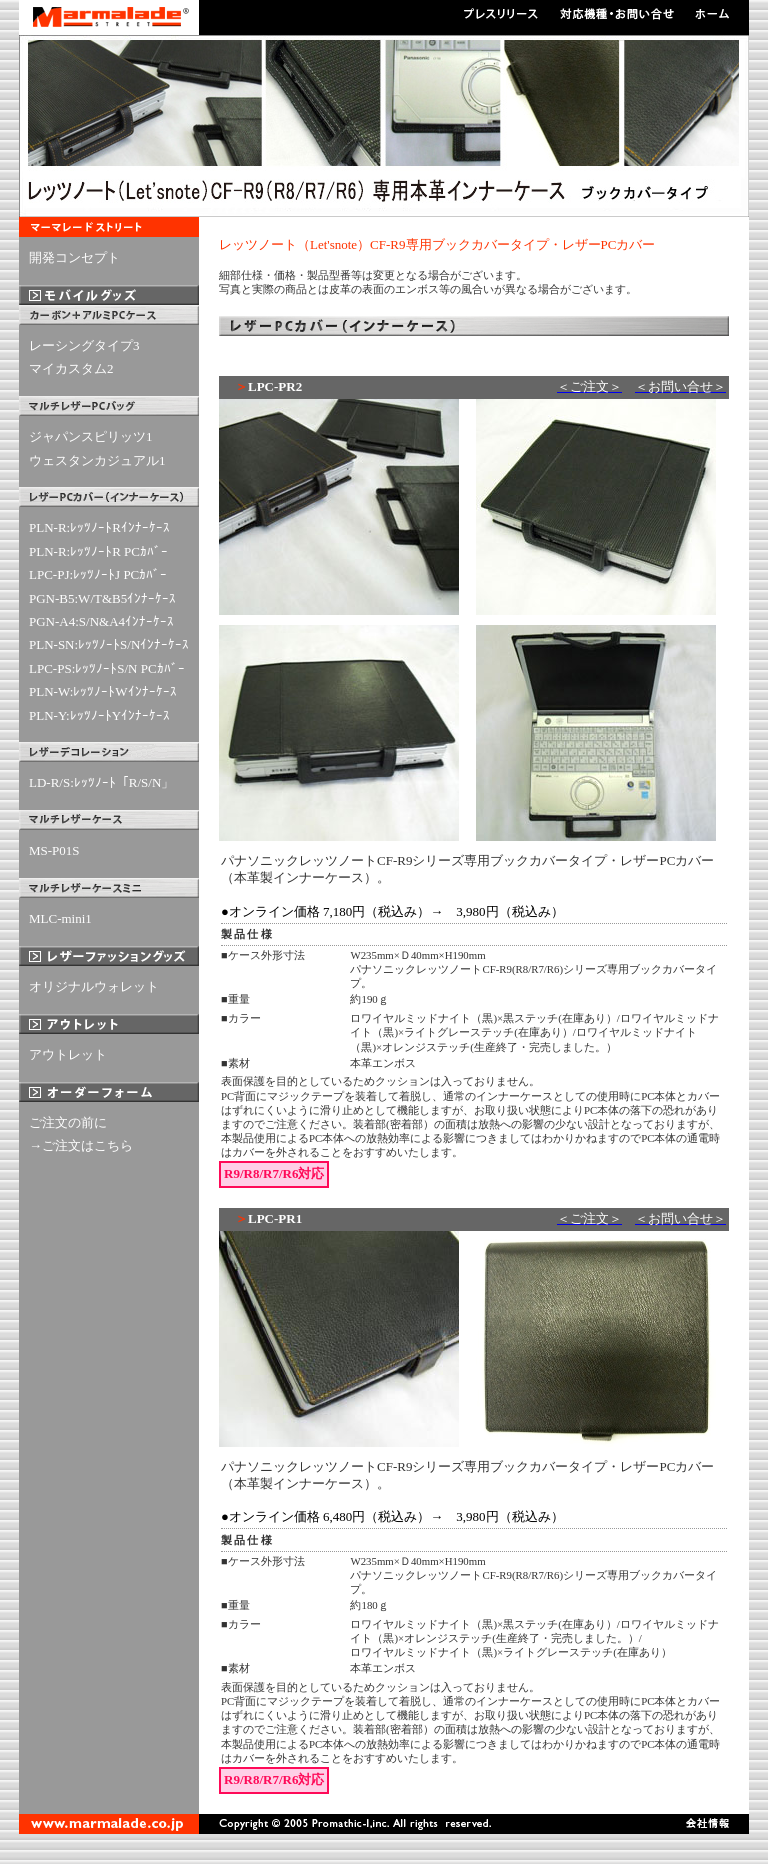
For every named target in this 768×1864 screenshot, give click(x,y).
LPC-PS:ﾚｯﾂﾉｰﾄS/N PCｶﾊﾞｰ (107, 668)
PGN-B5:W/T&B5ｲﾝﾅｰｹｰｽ (102, 598)
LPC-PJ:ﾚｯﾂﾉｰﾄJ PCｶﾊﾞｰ (98, 574)
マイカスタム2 (71, 368)
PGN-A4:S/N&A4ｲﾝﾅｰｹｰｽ (101, 621)
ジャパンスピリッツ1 (91, 436)
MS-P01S (54, 850)
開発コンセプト (74, 257)
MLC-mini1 (60, 918)
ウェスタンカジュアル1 (97, 460)
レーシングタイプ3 (84, 345)
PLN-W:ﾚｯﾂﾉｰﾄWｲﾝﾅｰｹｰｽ (103, 691)
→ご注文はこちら (81, 1145)
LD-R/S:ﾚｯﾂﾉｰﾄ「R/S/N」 (101, 782)
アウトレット (68, 1054)
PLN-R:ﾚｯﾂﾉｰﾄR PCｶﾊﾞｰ (98, 551)
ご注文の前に (68, 1122)
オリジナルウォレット (94, 986)
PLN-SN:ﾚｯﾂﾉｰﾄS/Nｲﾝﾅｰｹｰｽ (109, 644)
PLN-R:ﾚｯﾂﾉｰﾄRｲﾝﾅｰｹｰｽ (99, 527)
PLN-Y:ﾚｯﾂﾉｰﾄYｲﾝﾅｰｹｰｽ (99, 715)
